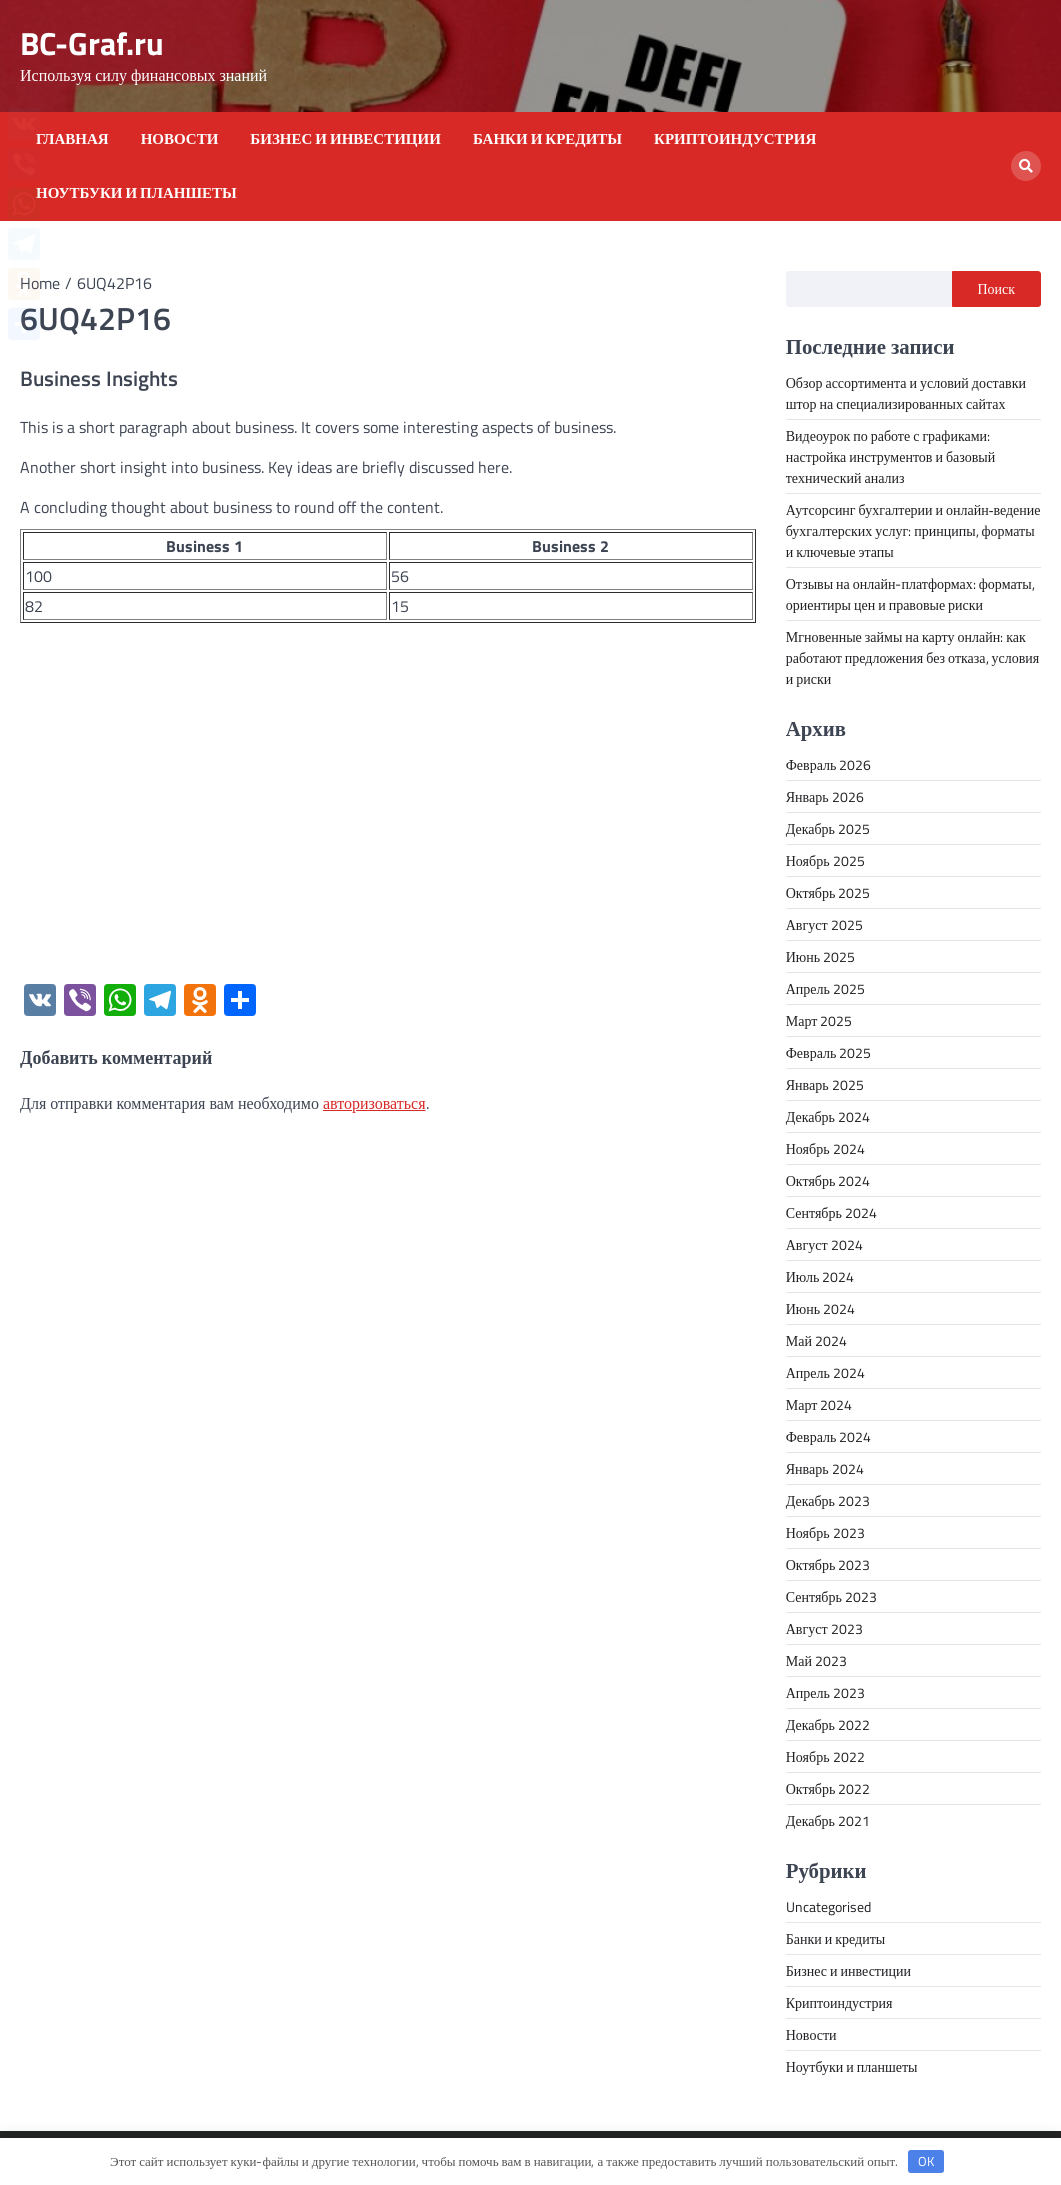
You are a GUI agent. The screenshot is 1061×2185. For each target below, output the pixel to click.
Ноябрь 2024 (825, 1148)
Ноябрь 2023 (825, 1532)
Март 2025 (819, 1020)
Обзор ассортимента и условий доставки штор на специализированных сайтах (906, 393)
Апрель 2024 (825, 1372)
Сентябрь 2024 (831, 1212)
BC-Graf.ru (92, 43)
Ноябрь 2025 (825, 860)
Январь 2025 (825, 1084)
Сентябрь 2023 (831, 1596)
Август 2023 (824, 1628)
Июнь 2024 (820, 1308)
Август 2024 (824, 1244)
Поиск (997, 288)
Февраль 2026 (829, 764)
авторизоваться (374, 1103)
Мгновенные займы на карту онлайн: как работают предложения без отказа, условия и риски (913, 657)
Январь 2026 (825, 796)
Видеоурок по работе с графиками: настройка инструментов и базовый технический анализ (891, 456)
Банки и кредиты (547, 139)
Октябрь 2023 (828, 1564)
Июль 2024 (820, 1276)
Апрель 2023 (825, 1692)
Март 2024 (819, 1404)
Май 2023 (816, 1660)
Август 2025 (824, 924)
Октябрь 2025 (828, 892)
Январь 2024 (825, 1468)
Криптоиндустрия (735, 139)
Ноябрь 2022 (825, 1756)
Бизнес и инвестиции (345, 139)
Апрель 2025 (825, 988)
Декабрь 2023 (828, 1500)
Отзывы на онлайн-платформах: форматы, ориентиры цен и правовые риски (910, 594)
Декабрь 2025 (828, 828)
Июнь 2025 (820, 956)
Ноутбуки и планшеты (136, 193)
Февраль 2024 (829, 1436)
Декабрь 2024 (828, 1116)
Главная (72, 139)
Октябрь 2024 (828, 1180)
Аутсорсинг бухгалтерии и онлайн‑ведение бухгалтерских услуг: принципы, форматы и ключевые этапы (913, 530)
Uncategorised (828, 1906)
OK (926, 2161)
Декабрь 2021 (828, 1820)
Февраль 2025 (829, 1052)
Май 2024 (816, 1340)
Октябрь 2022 (828, 1788)
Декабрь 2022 (828, 1724)
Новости (180, 139)
